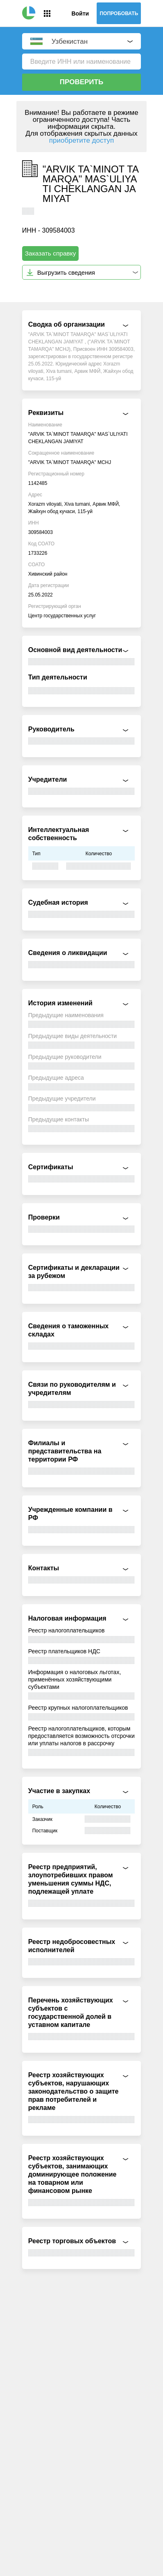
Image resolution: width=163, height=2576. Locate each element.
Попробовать (119, 13)
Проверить (81, 82)
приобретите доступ (81, 140)
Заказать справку (50, 253)
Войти (79, 13)
